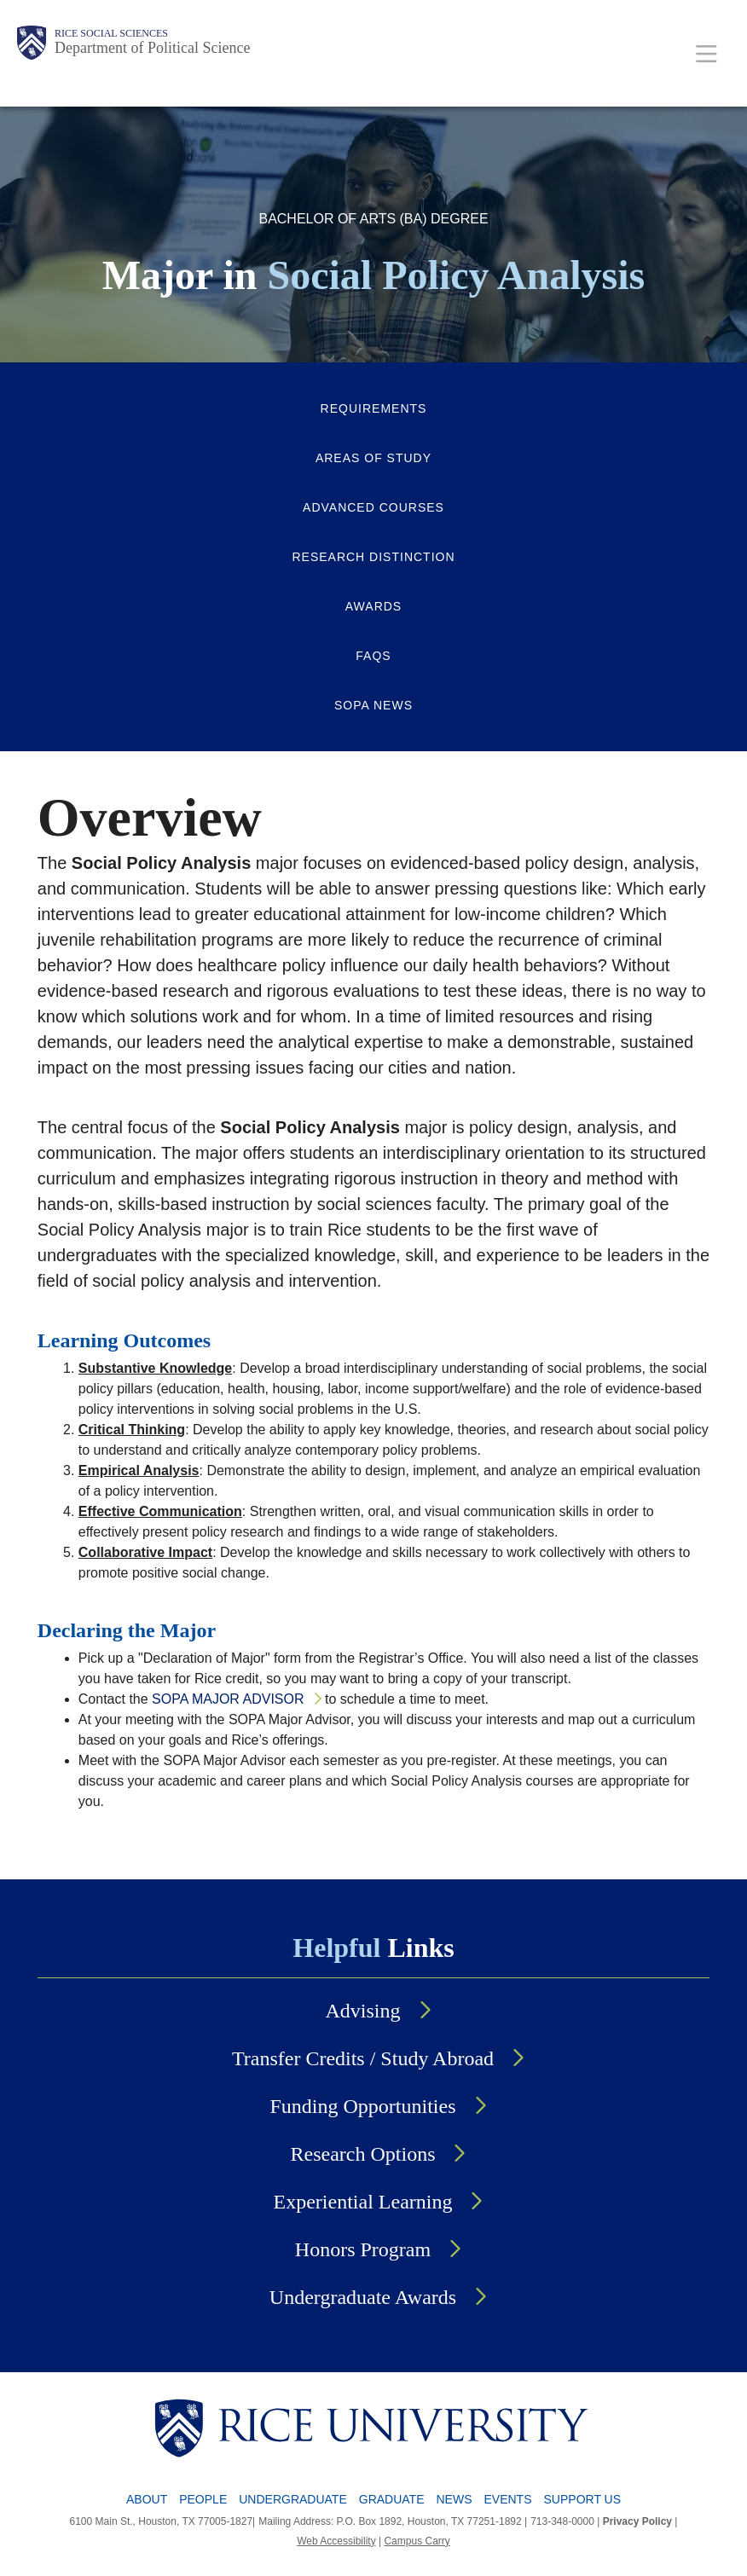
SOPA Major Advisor (228, 1699)
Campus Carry (416, 2541)
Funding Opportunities (362, 2106)
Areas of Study (373, 458)
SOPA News (373, 705)
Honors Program (363, 2249)
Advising (362, 2011)
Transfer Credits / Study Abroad (363, 2058)
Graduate (392, 2499)
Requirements (374, 408)
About (146, 2499)
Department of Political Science (152, 47)
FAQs (373, 656)
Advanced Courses (373, 507)
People (203, 2499)
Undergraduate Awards (362, 2297)
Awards (373, 606)
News (454, 2499)
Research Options (363, 2154)
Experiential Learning (363, 2202)
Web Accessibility (336, 2541)
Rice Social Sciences (111, 33)
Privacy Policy (637, 2521)
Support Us (583, 2499)
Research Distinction (373, 557)
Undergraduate (293, 2499)
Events (508, 2499)
